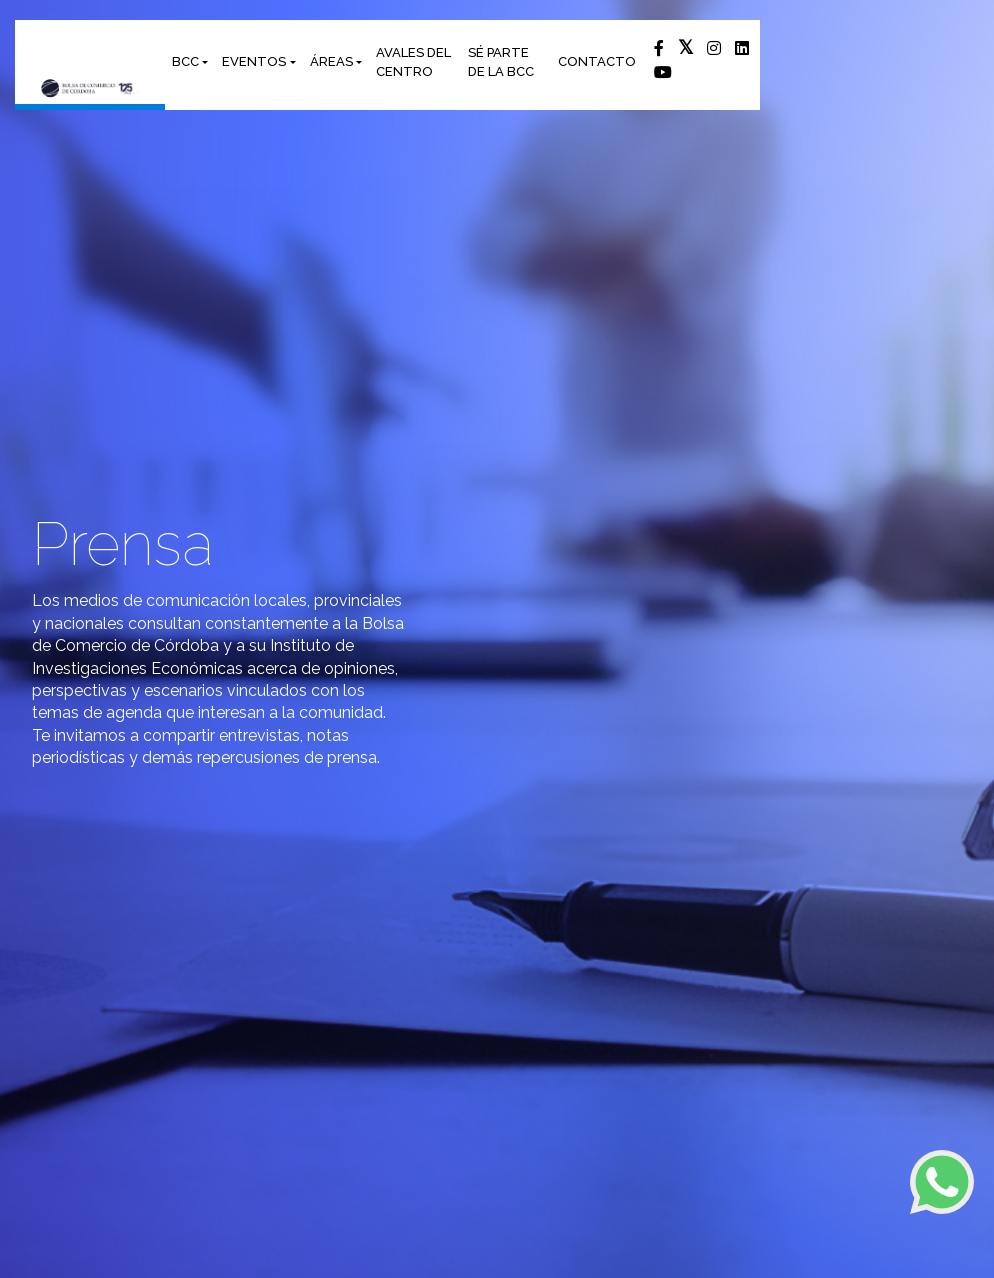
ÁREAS (331, 61)
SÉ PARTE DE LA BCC (501, 62)
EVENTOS (254, 61)
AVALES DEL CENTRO (413, 62)
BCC (185, 61)
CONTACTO (597, 61)
